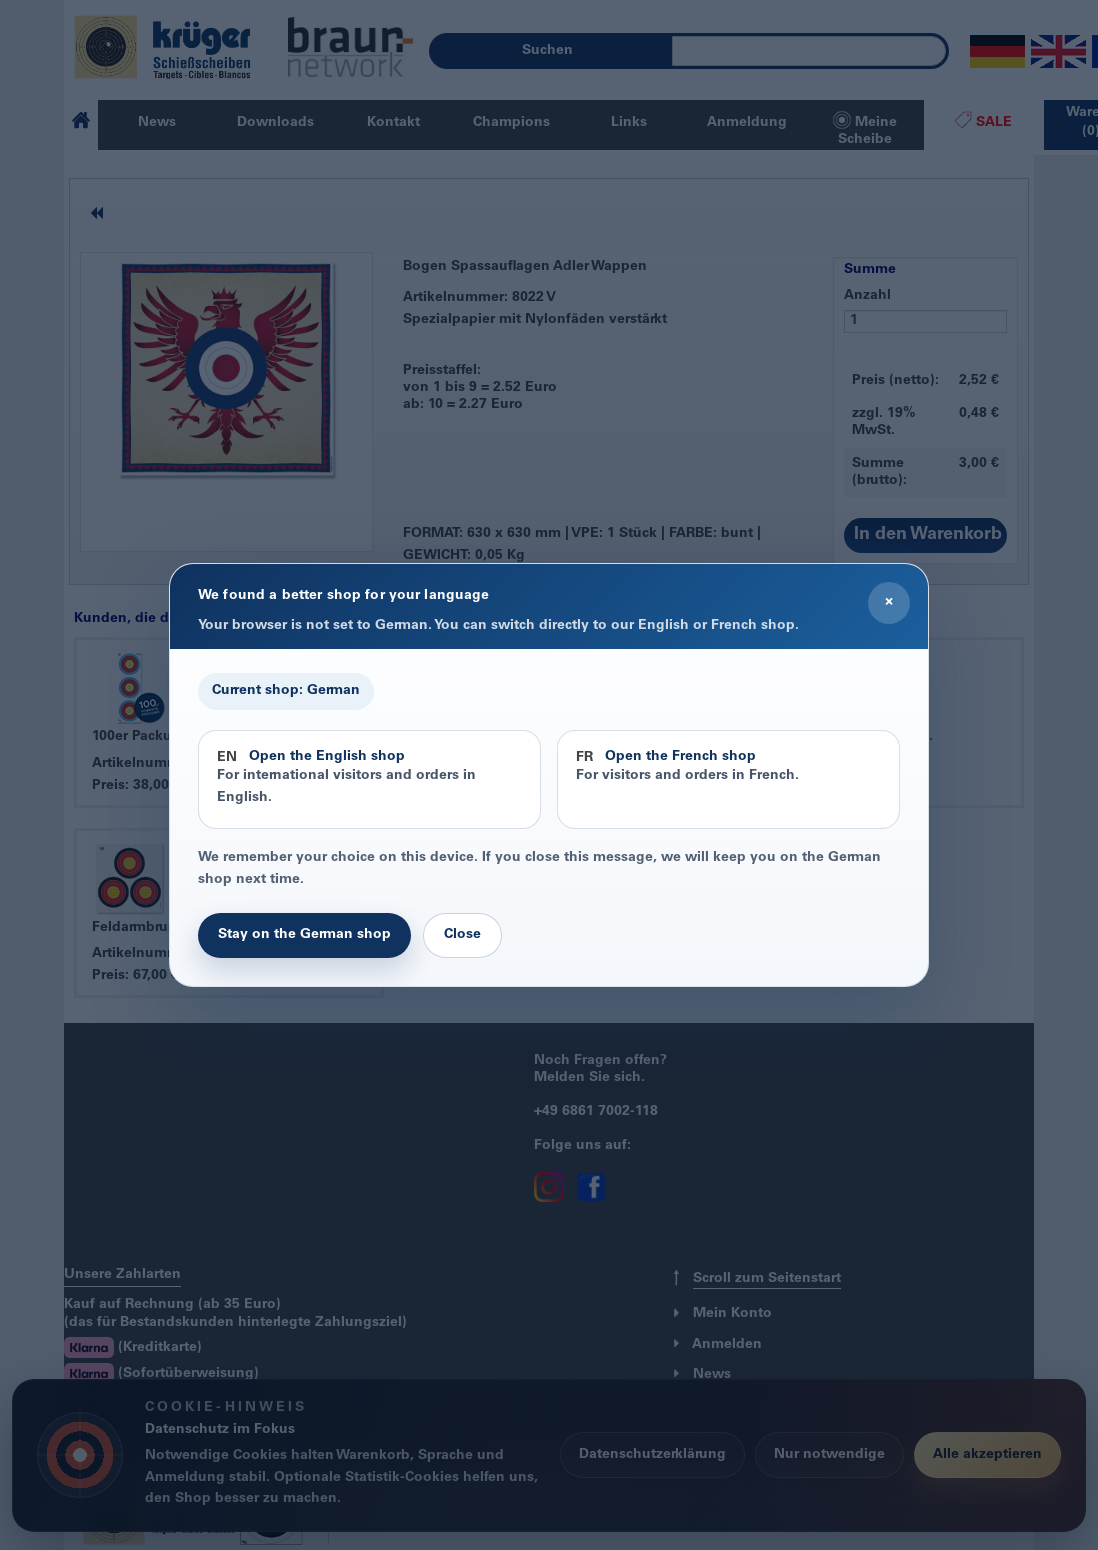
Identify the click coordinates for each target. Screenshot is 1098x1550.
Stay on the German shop (304, 935)
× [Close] (889, 602)
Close (462, 935)
